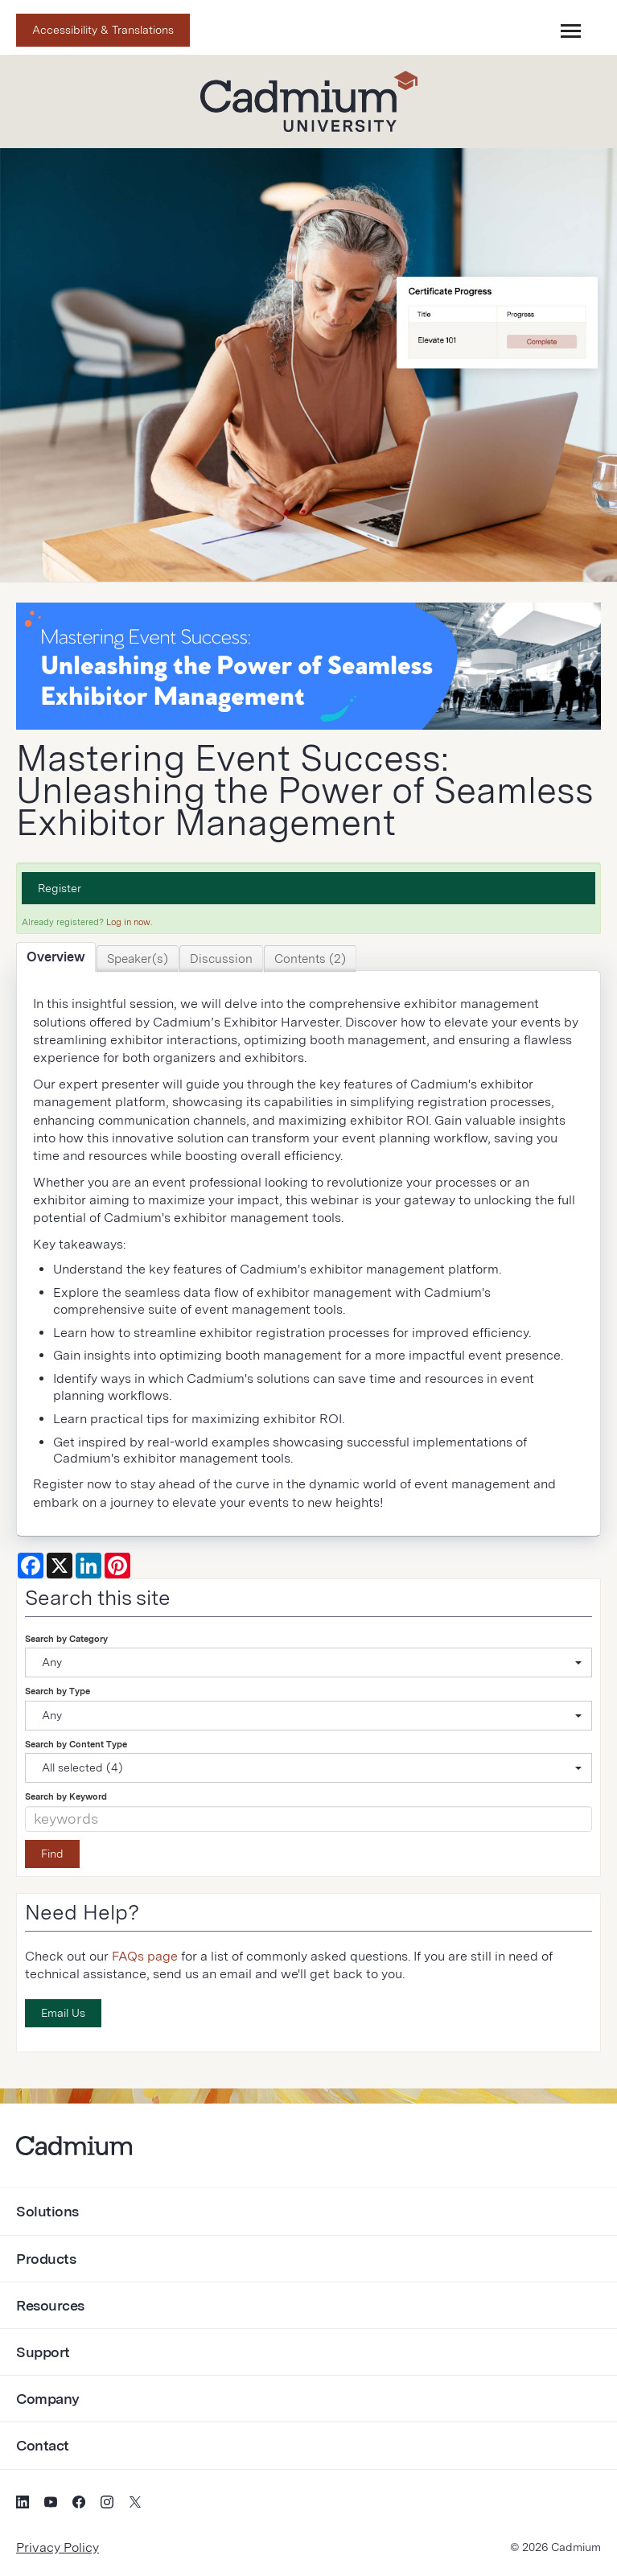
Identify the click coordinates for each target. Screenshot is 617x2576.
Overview (56, 957)
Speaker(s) (137, 959)
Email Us (63, 2012)
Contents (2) (310, 959)
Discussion (221, 959)
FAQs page (145, 1956)
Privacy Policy (57, 2547)
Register (59, 888)
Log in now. (129, 922)
